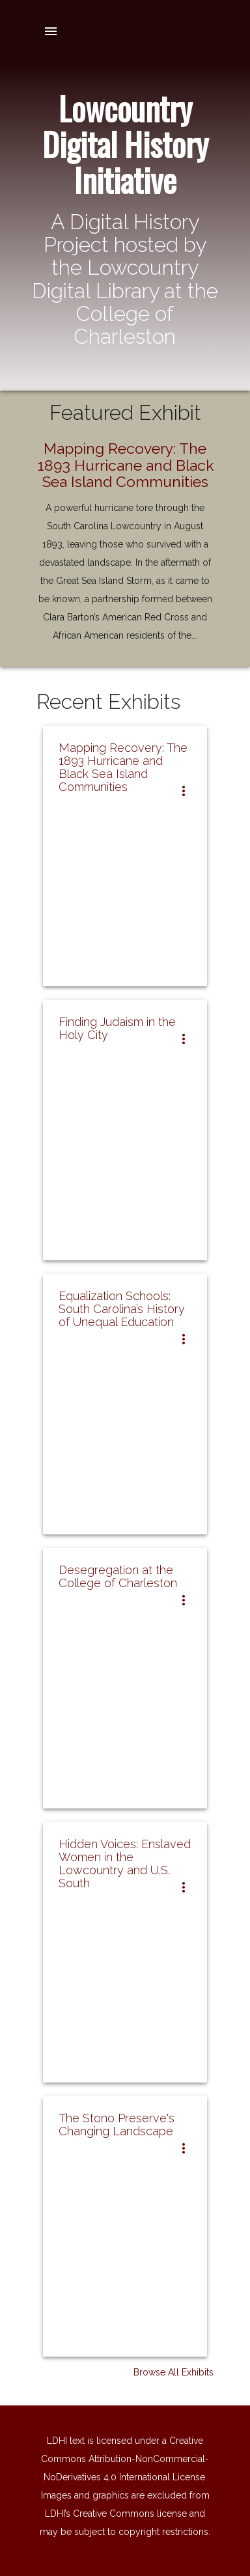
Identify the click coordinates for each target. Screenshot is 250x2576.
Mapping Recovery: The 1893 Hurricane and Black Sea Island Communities (125, 464)
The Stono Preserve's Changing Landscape (116, 2124)
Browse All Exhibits (173, 2372)
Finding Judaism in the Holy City (117, 1028)
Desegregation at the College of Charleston (118, 1576)
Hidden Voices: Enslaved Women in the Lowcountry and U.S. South (125, 1863)
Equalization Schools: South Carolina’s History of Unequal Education (122, 1309)
